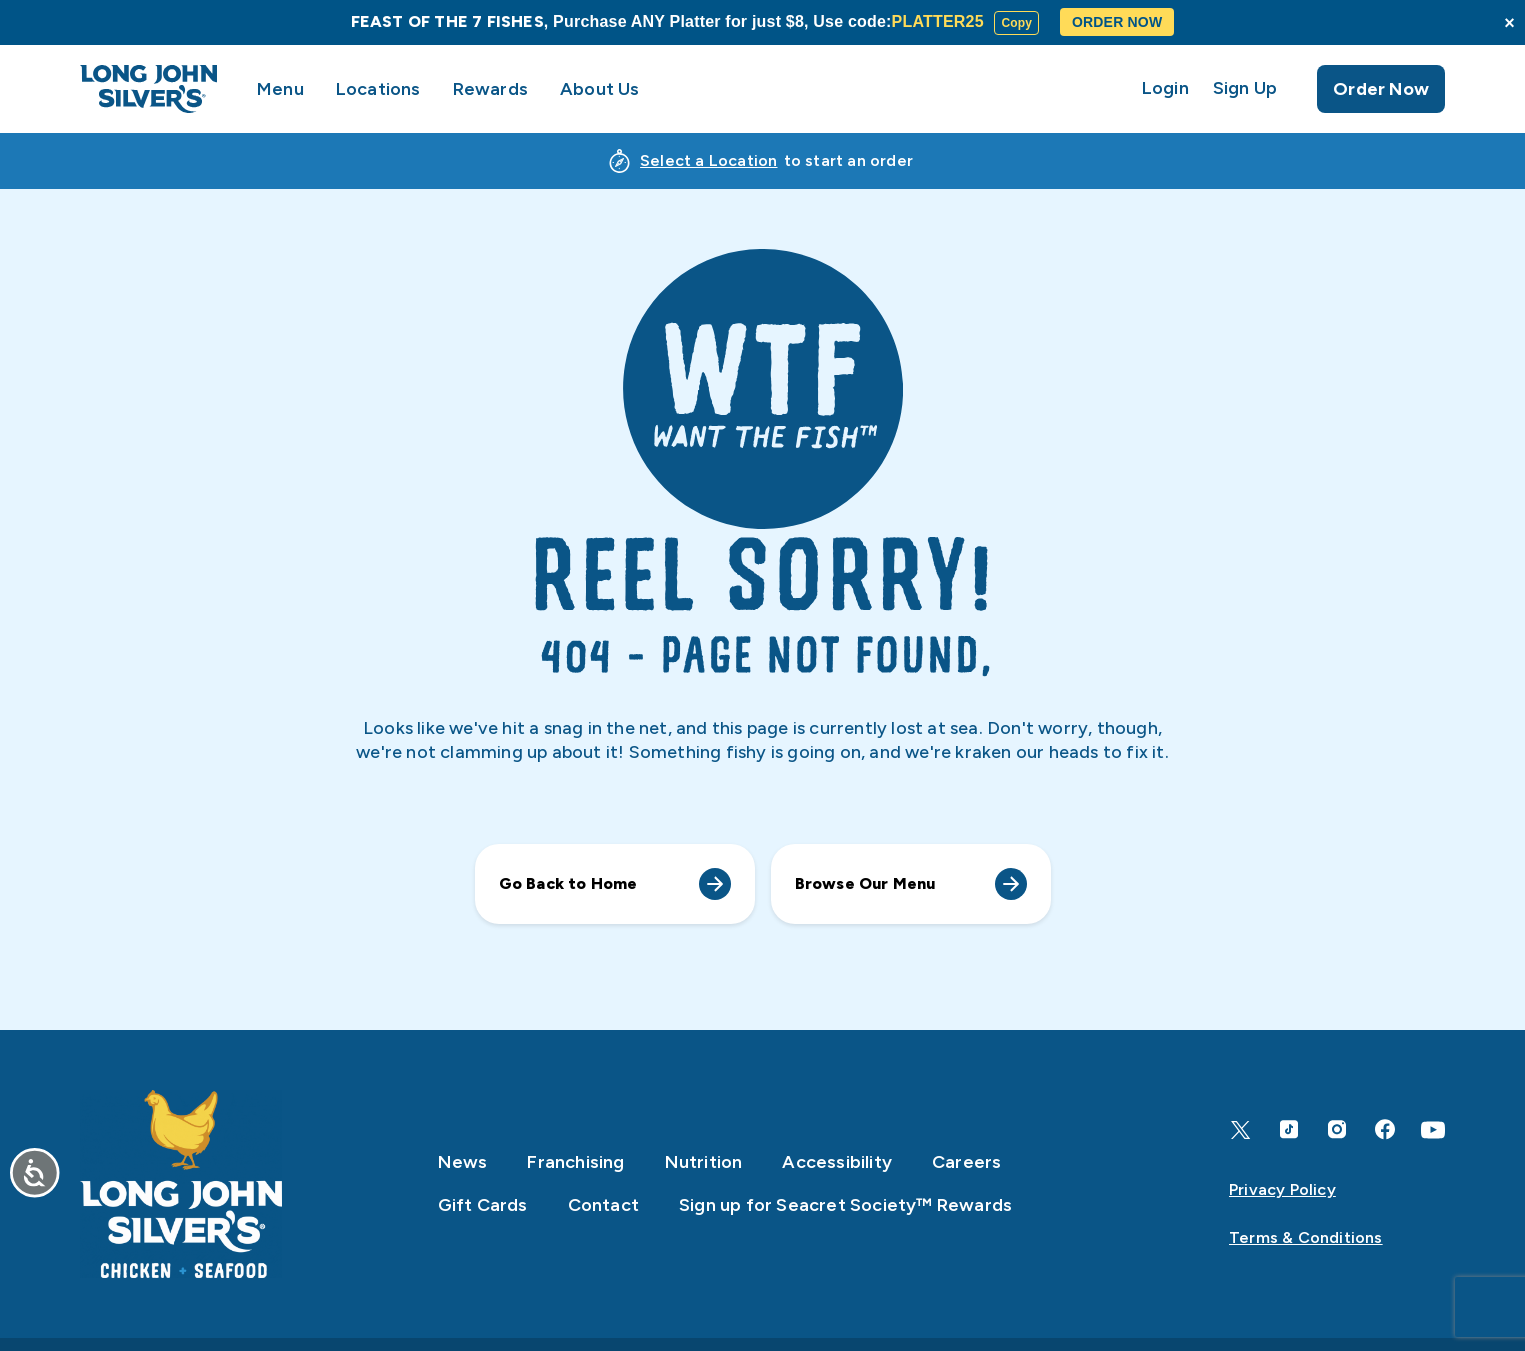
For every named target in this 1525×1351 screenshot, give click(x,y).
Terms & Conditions (1306, 1237)
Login (1165, 89)
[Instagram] (1337, 1129)
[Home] (181, 1184)
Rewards (490, 89)
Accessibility (837, 1162)
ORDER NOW (1117, 22)
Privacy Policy (1282, 1189)
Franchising (575, 1162)
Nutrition (704, 1162)
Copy (1016, 23)
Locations (378, 89)
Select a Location (708, 160)
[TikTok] (1289, 1129)
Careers (966, 1162)
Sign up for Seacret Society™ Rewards (845, 1205)
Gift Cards (483, 1205)
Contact (603, 1205)
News (463, 1162)
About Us (600, 89)
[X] (1241, 1130)
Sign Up (1245, 89)
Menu (280, 89)
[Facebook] (1385, 1129)
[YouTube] (1433, 1130)
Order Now (1381, 89)
